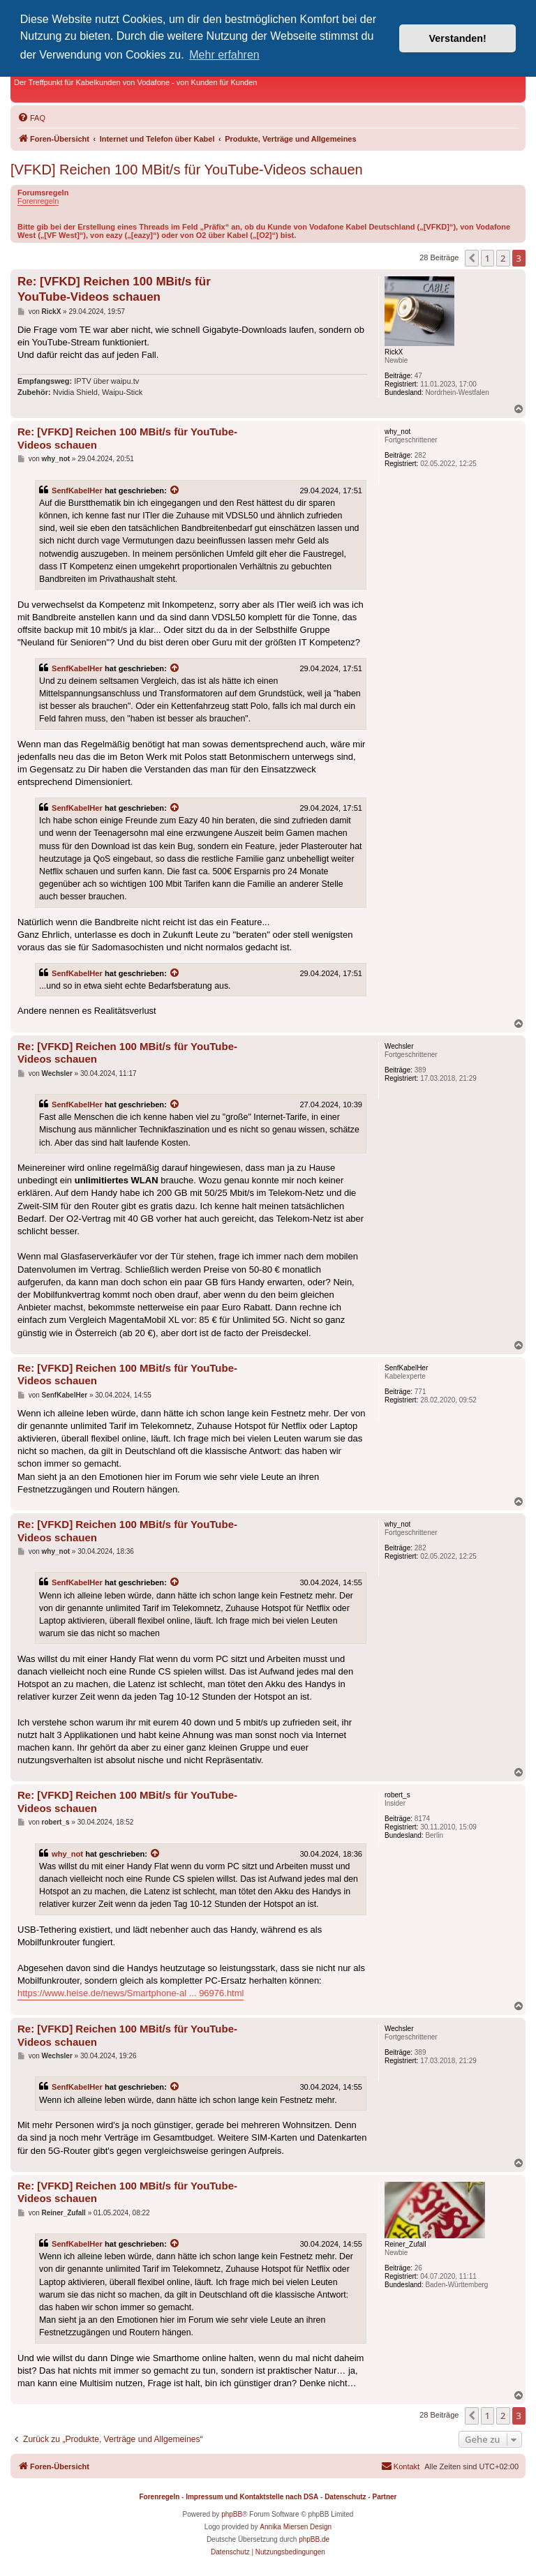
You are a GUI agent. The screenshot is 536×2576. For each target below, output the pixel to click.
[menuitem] (31, 118)
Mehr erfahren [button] (224, 55)
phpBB (231, 2514)
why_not (67, 1854)
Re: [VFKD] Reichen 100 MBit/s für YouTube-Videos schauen (114, 289)
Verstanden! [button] (457, 38)
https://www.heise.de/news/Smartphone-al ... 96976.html (130, 1993)
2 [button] (502, 258)
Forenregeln (38, 201)
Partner (384, 2497)
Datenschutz (345, 2497)
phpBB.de (314, 2539)
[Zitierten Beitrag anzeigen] (175, 490)
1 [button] (487, 258)
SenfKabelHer (77, 490)
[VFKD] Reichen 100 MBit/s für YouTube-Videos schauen (186, 169)
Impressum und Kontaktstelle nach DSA (252, 2497)
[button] (472, 258)
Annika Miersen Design (296, 2527)
